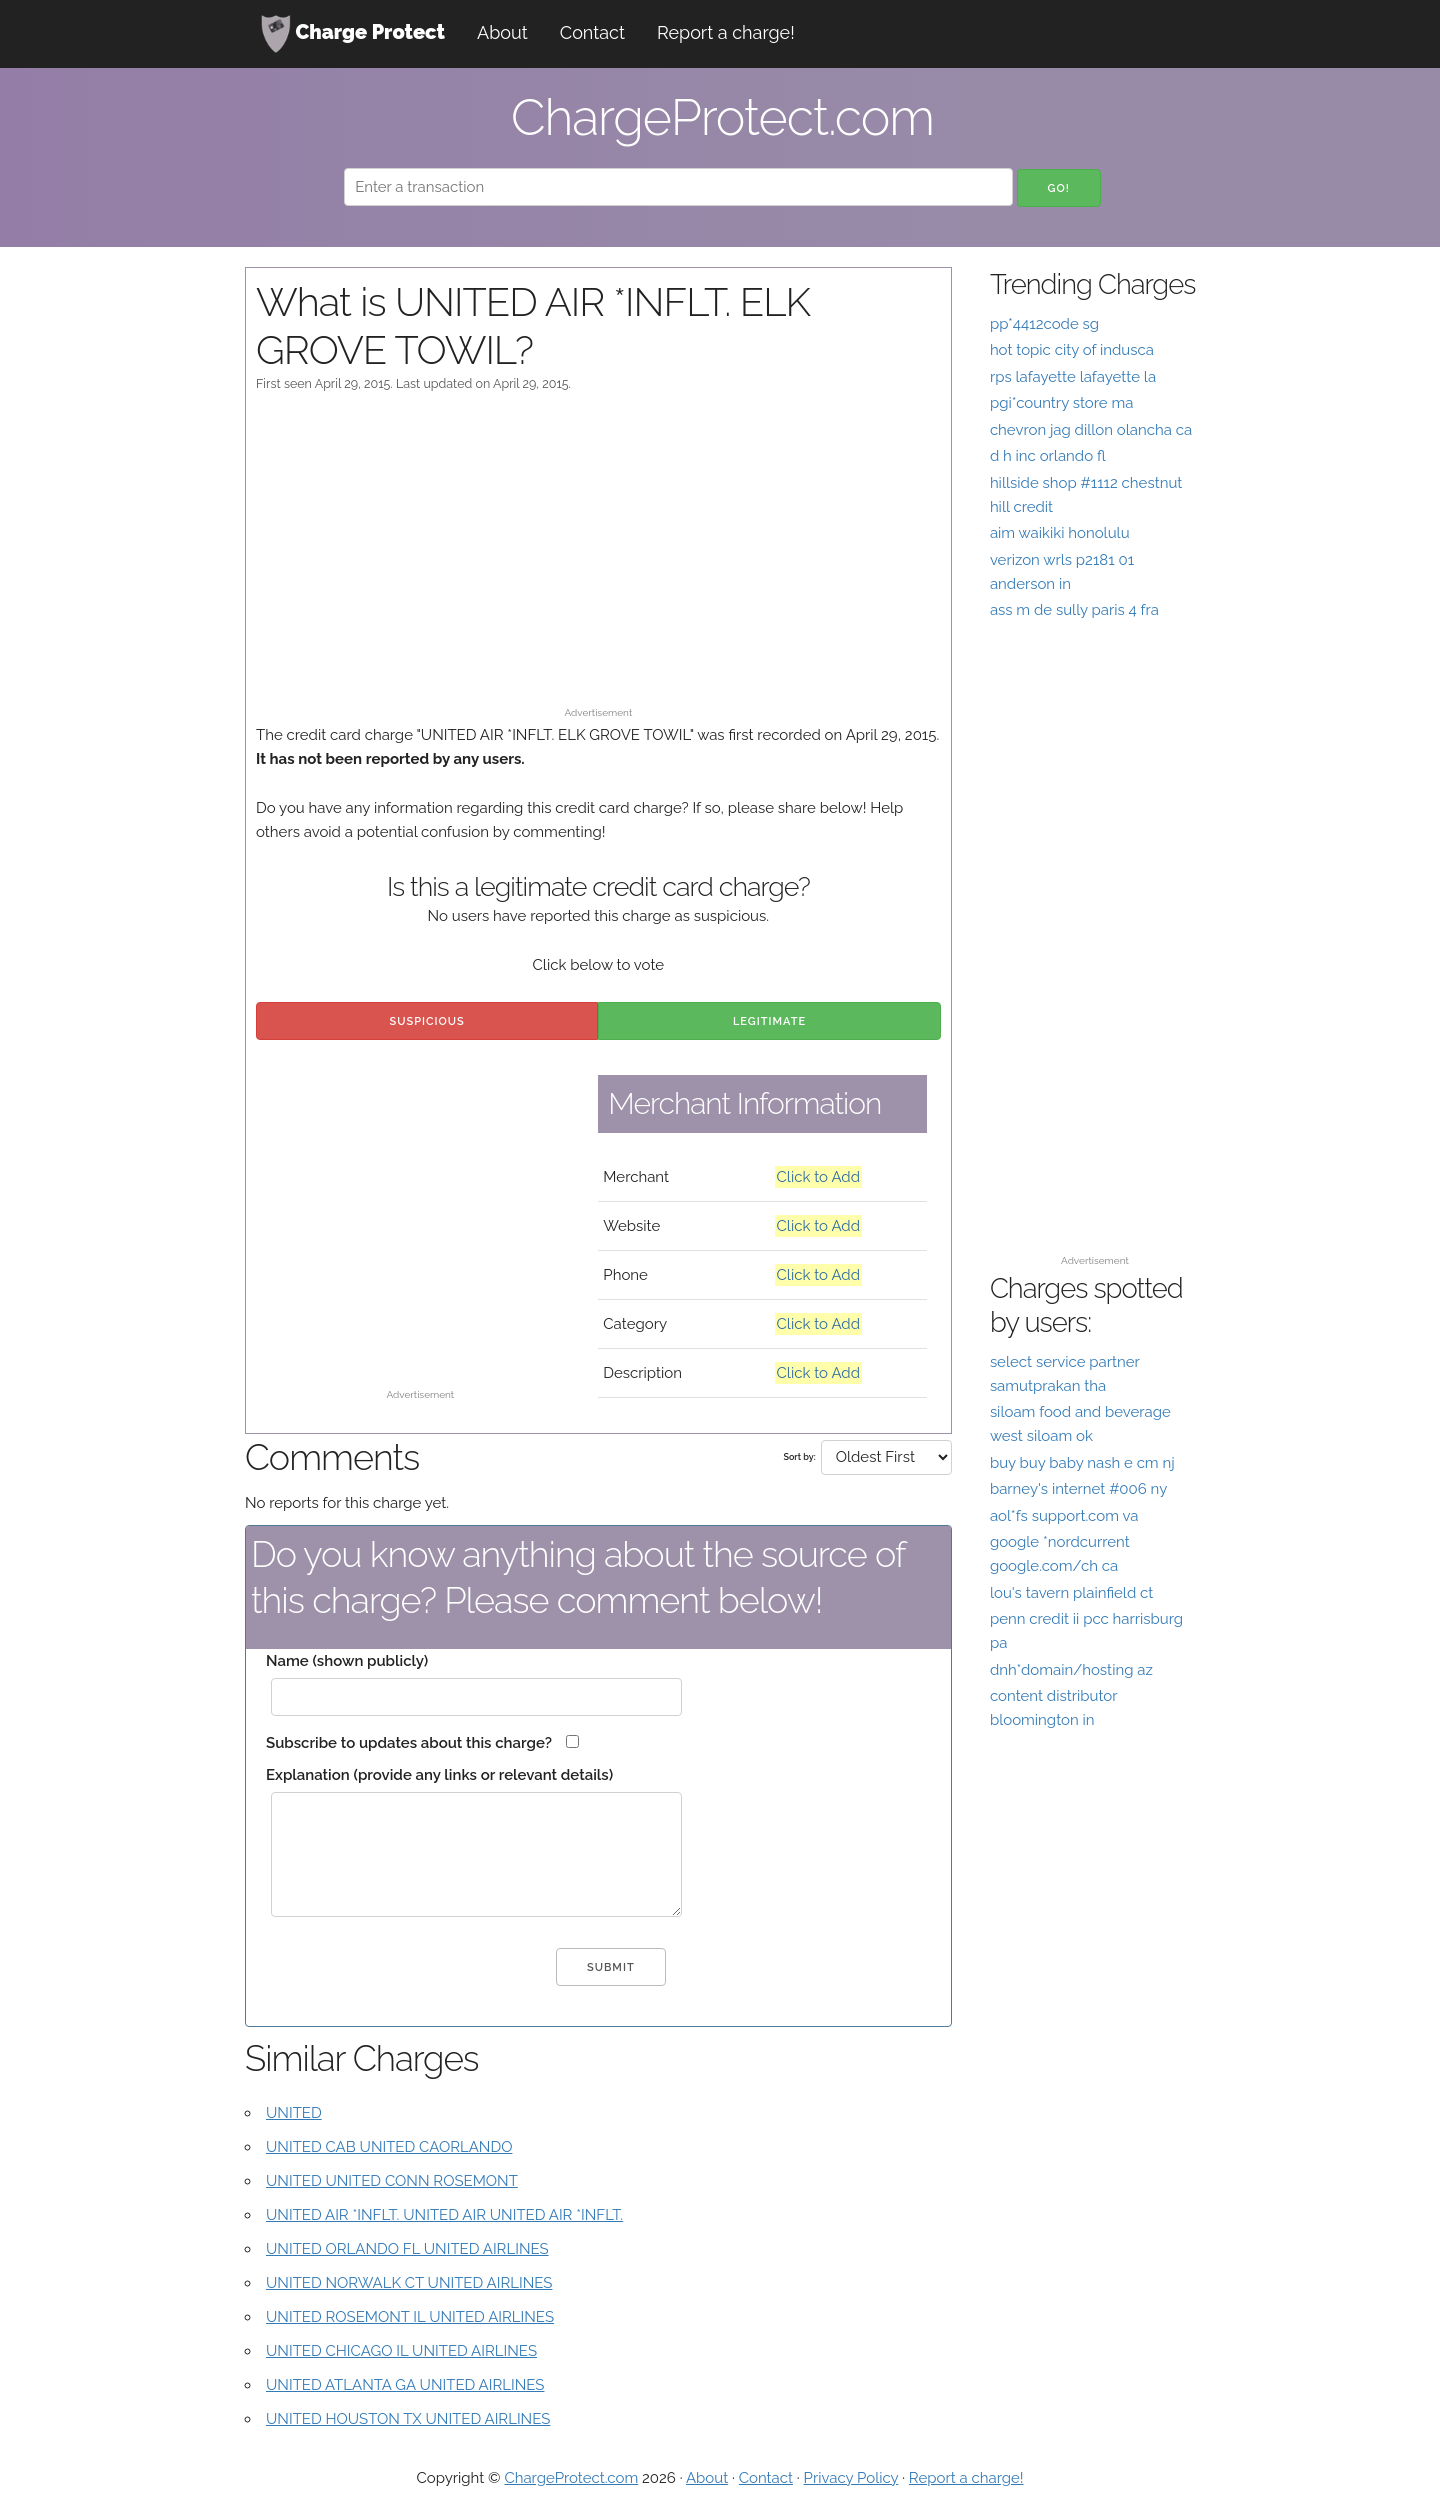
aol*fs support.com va (1064, 1516)
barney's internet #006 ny (1078, 1489)
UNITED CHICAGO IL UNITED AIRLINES (401, 2351)
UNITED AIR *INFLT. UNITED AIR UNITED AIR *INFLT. (444, 2215)
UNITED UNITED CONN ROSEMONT (392, 2181)
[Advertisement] (598, 559)
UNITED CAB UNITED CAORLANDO (389, 2147)
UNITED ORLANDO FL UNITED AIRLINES (407, 2249)
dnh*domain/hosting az (1071, 1670)
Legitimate (769, 1021)
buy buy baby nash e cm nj (1082, 1463)
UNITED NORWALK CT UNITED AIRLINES (409, 2283)
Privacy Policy (851, 2478)
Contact (592, 32)
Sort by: (799, 1457)
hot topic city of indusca (1072, 350)
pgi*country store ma (1062, 403)
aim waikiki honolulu (1060, 533)
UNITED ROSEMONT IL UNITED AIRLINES (410, 2317)
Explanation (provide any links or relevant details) (439, 1775)
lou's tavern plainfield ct (1071, 1593)
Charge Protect (353, 34)
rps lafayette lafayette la (1073, 377)
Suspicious (427, 1021)
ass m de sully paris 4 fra (1074, 610)
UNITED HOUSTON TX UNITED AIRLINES (408, 2419)
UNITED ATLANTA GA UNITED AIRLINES (405, 2385)
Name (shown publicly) (347, 1661)
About (502, 32)
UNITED (294, 2113)
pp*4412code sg (1044, 324)
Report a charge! (726, 32)
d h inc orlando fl (1048, 456)
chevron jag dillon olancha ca (1091, 430)
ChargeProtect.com (571, 2478)
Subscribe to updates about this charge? (409, 1743)
